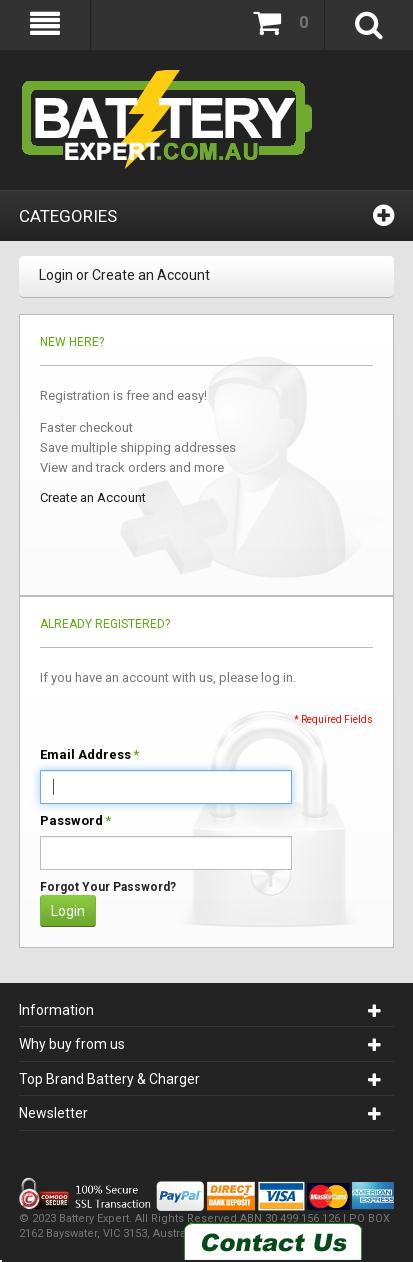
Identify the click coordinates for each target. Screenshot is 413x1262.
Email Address (85, 755)
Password (71, 821)
